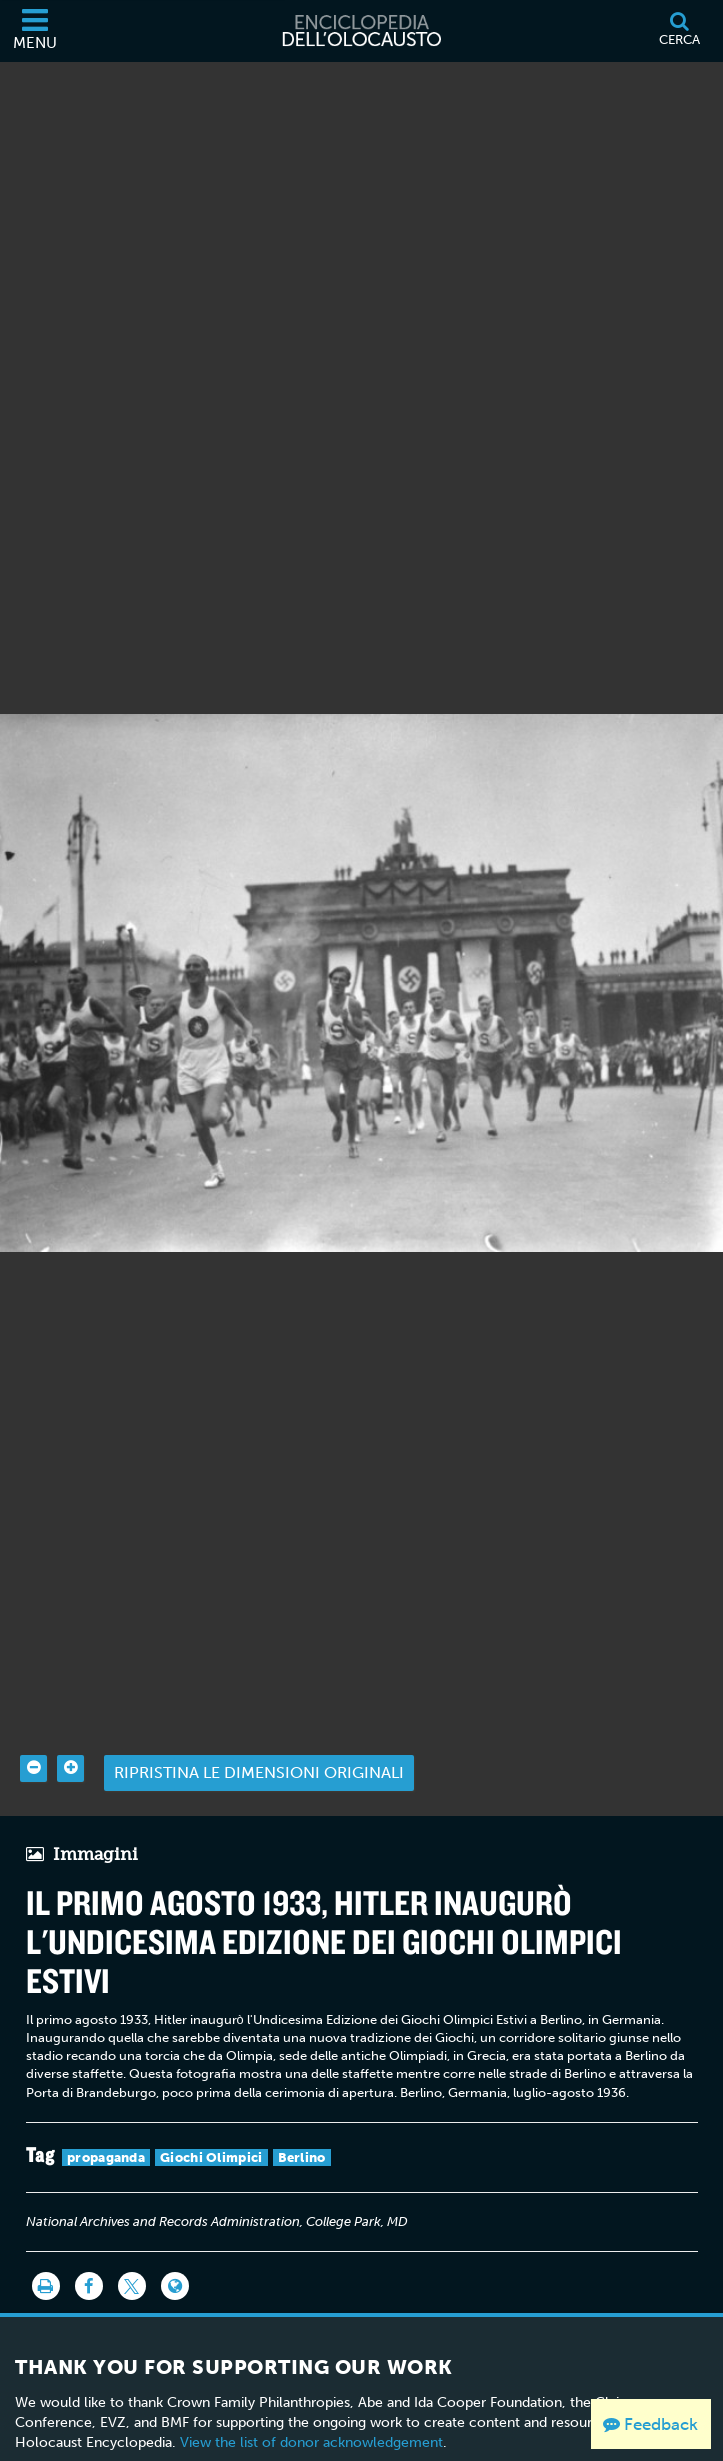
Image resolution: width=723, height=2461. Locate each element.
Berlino (302, 2127)
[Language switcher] (175, 2257)
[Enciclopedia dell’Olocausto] (362, 31)
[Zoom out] (33, 1738)
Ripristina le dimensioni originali (259, 1743)
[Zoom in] (70, 1738)
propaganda (106, 2127)
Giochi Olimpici (211, 2127)
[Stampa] (46, 2257)
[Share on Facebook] (89, 2257)
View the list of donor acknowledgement (311, 2413)
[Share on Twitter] (132, 2257)
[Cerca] (679, 31)
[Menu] (35, 31)
